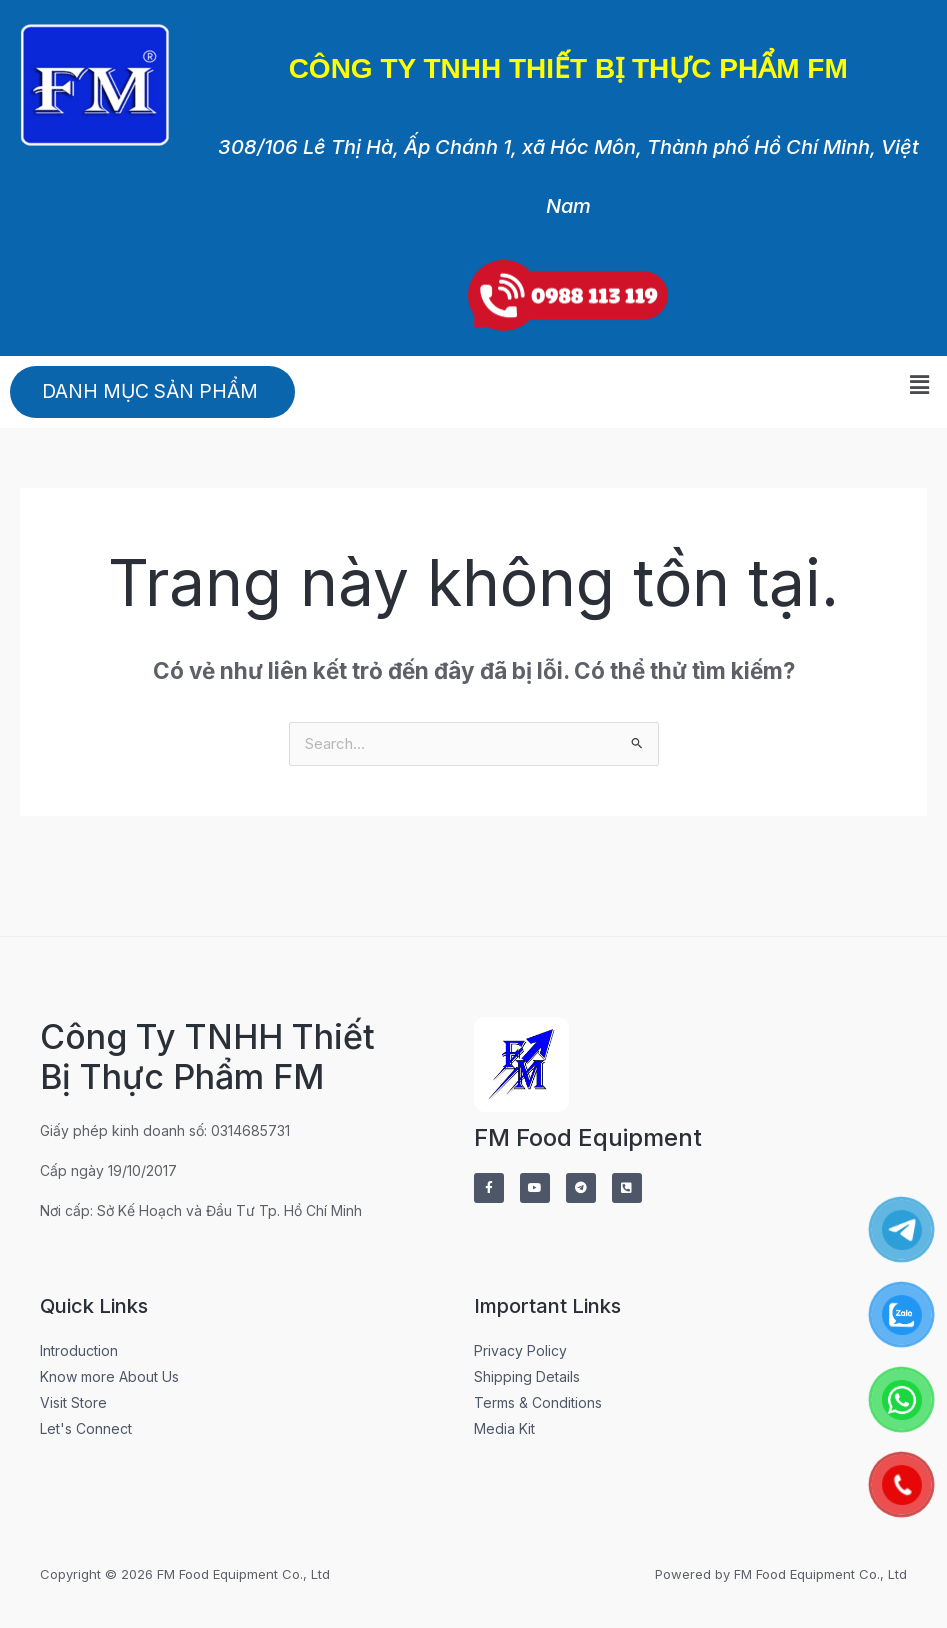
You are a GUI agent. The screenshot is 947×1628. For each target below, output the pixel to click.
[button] (920, 384)
